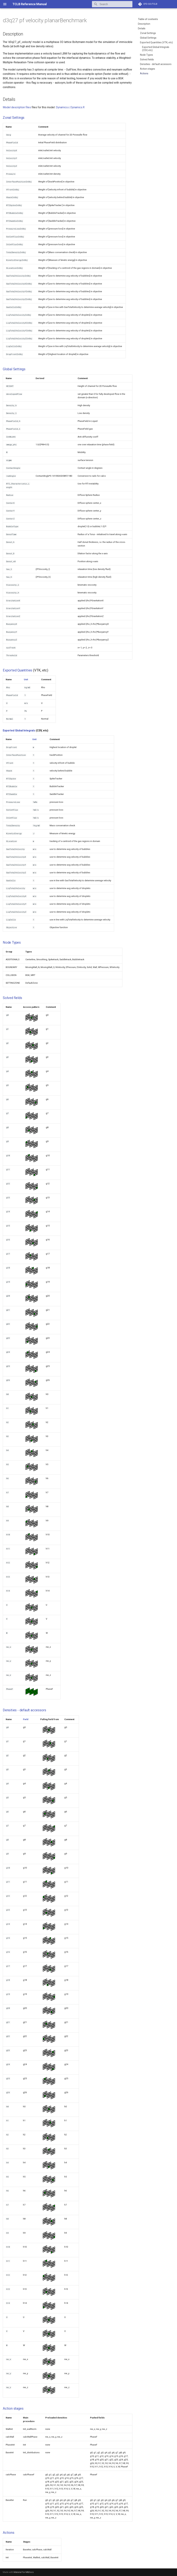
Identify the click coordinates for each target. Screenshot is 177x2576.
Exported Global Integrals (19, 730)
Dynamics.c (63, 107)
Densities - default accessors (155, 64)
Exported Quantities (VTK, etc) (156, 42)
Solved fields (147, 59)
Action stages (147, 68)
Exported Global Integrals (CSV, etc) (155, 49)
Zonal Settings (148, 33)
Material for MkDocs (24, 2572)
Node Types (146, 54)
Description (144, 23)
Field (25, 1719)
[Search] (112, 4)
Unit (26, 679)
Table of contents (148, 19)
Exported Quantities (17, 670)
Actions (144, 73)
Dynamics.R (77, 107)
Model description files (17, 107)
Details (141, 28)
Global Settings (148, 37)
